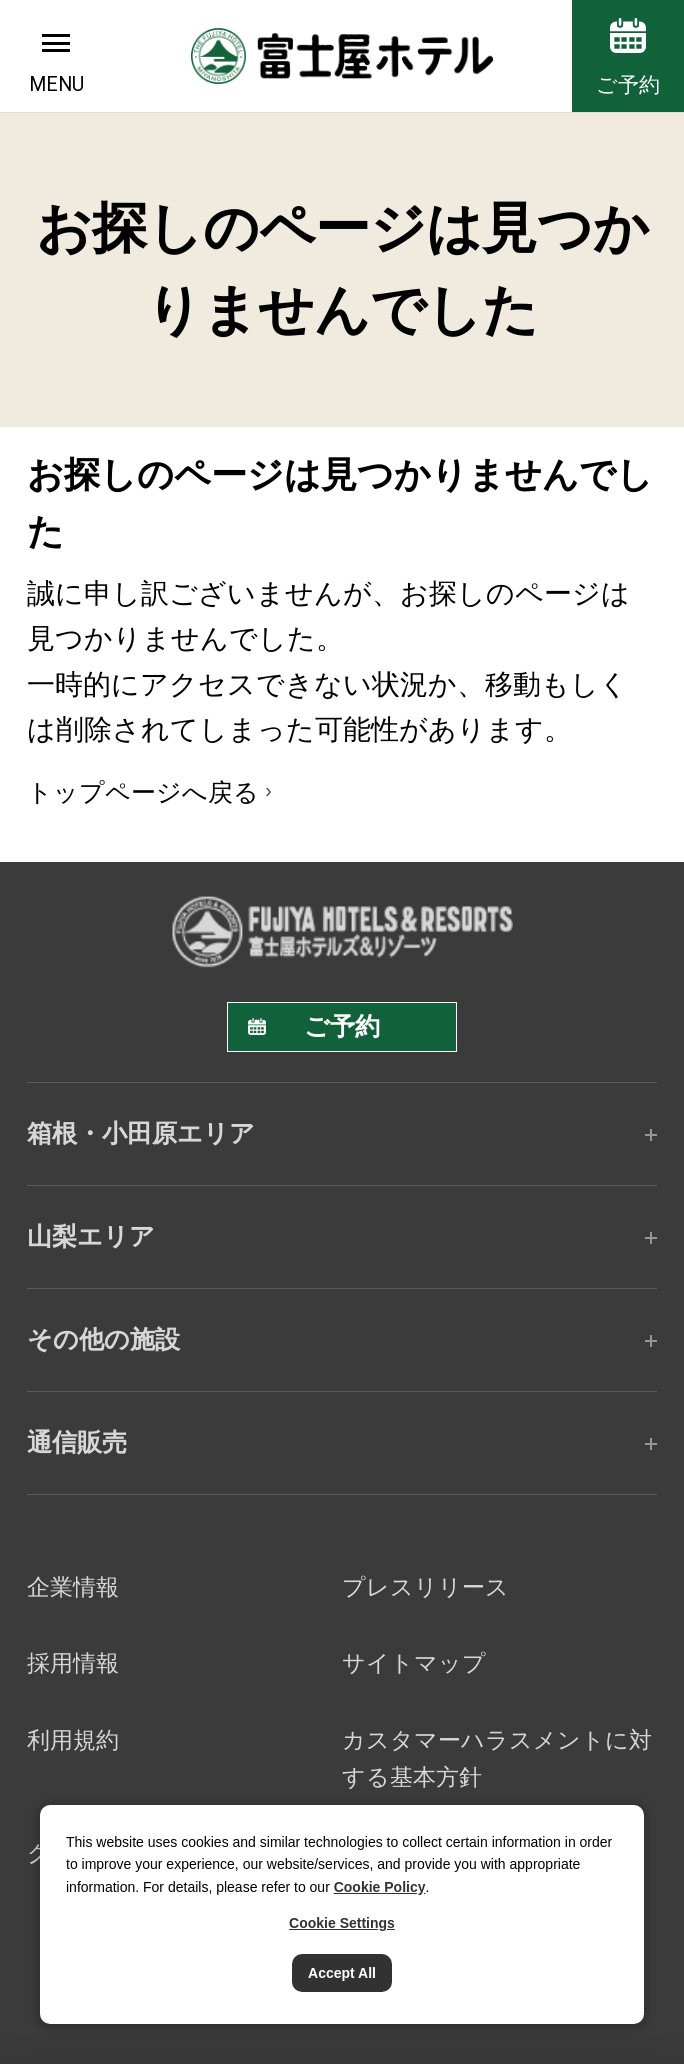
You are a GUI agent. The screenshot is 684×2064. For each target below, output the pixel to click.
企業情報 (73, 1587)
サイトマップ (414, 1663)
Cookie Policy (380, 1887)
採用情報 (73, 1663)
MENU (56, 84)
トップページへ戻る (143, 792)
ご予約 (628, 85)
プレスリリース (425, 1587)
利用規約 (73, 1740)
